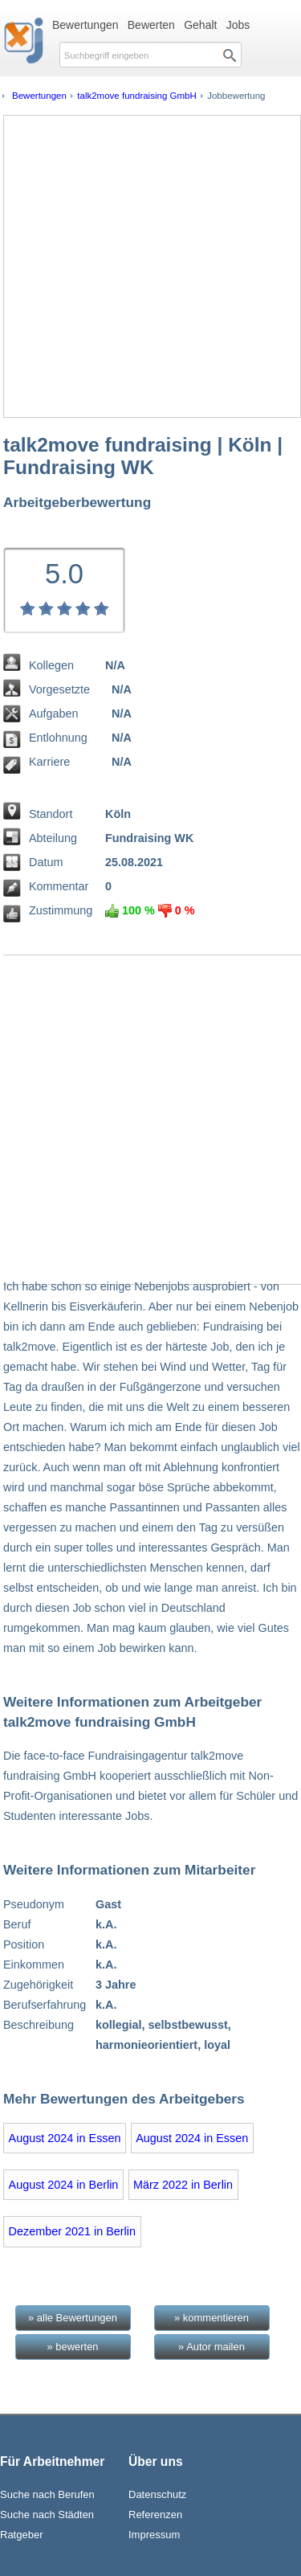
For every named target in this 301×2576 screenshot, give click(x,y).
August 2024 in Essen (65, 2138)
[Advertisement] (150, 266)
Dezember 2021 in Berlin (72, 2231)
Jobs (238, 24)
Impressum (154, 2535)
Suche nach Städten (47, 2515)
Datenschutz (157, 2494)
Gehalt (200, 24)
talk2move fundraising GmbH (137, 95)
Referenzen (155, 2515)
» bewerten (72, 2347)
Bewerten (151, 24)
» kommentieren (211, 2318)
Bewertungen (85, 24)
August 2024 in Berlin (64, 2184)
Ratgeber (21, 2535)
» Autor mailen (211, 2347)
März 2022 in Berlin (183, 2184)
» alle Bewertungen (72, 2318)
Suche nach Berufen (47, 2494)
